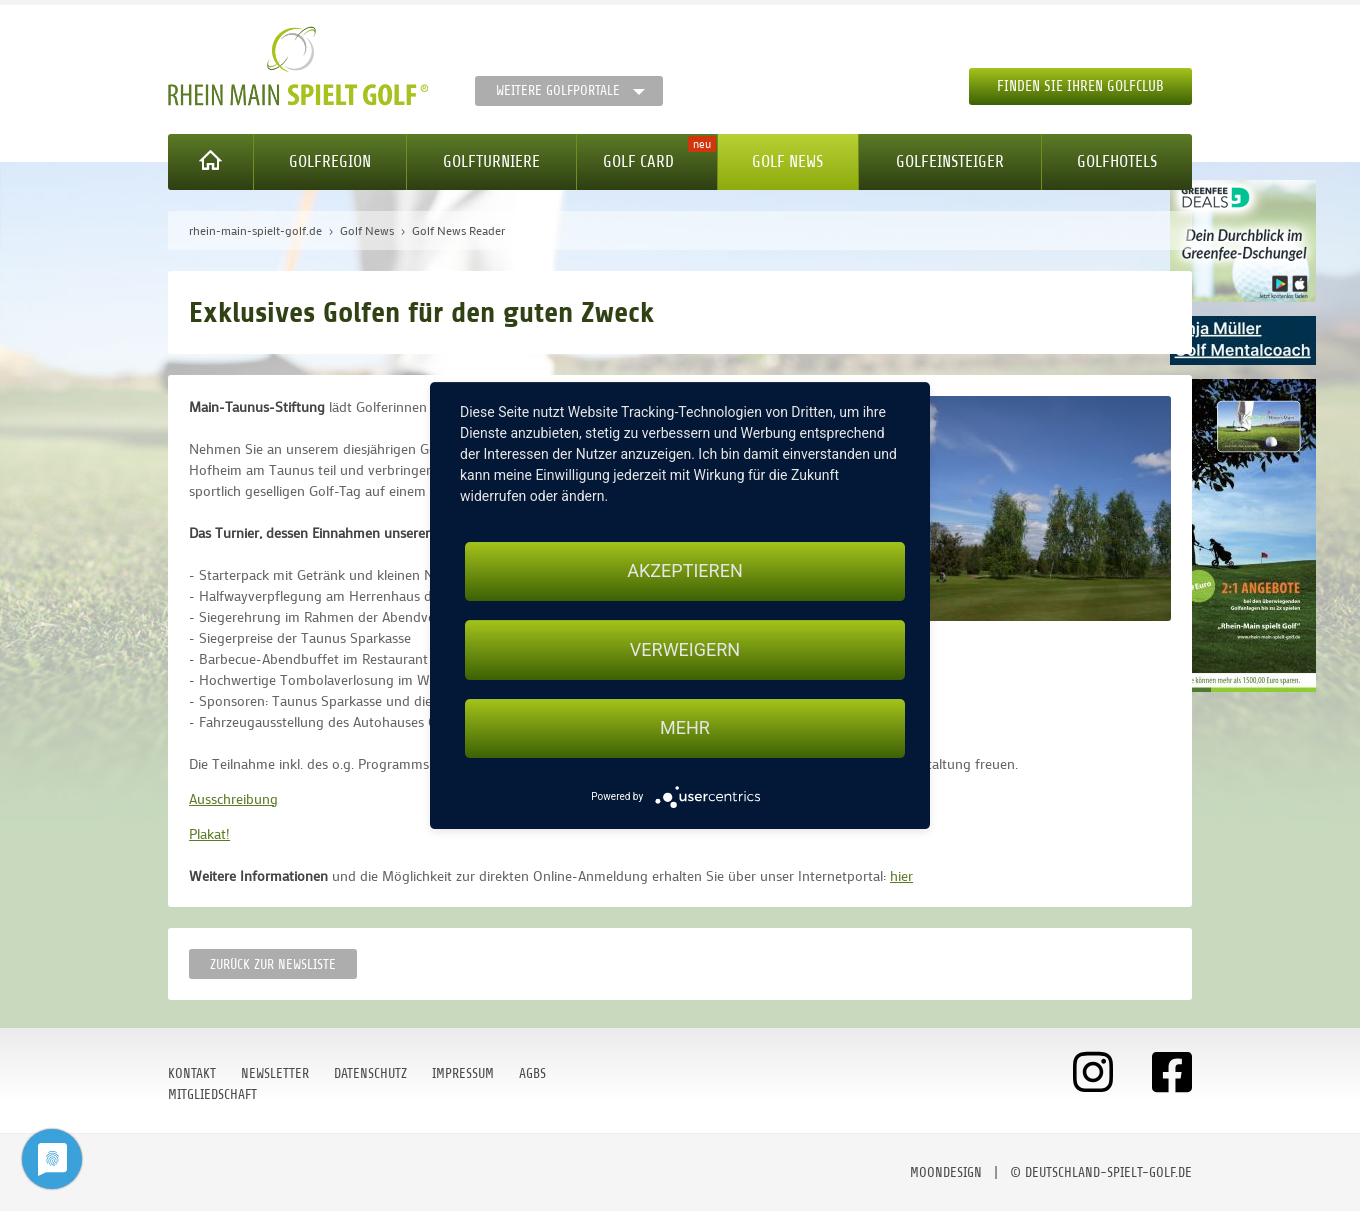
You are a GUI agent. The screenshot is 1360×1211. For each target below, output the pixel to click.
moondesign (946, 1172)
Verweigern (685, 649)
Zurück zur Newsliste (273, 964)
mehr (685, 728)
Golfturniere (491, 161)
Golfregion (330, 161)
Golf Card (638, 161)
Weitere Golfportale (558, 90)
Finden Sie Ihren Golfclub (1080, 86)
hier (901, 875)
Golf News (787, 161)
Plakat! (209, 833)
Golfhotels (1117, 161)
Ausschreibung (233, 798)
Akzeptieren (684, 570)
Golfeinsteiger (950, 161)
